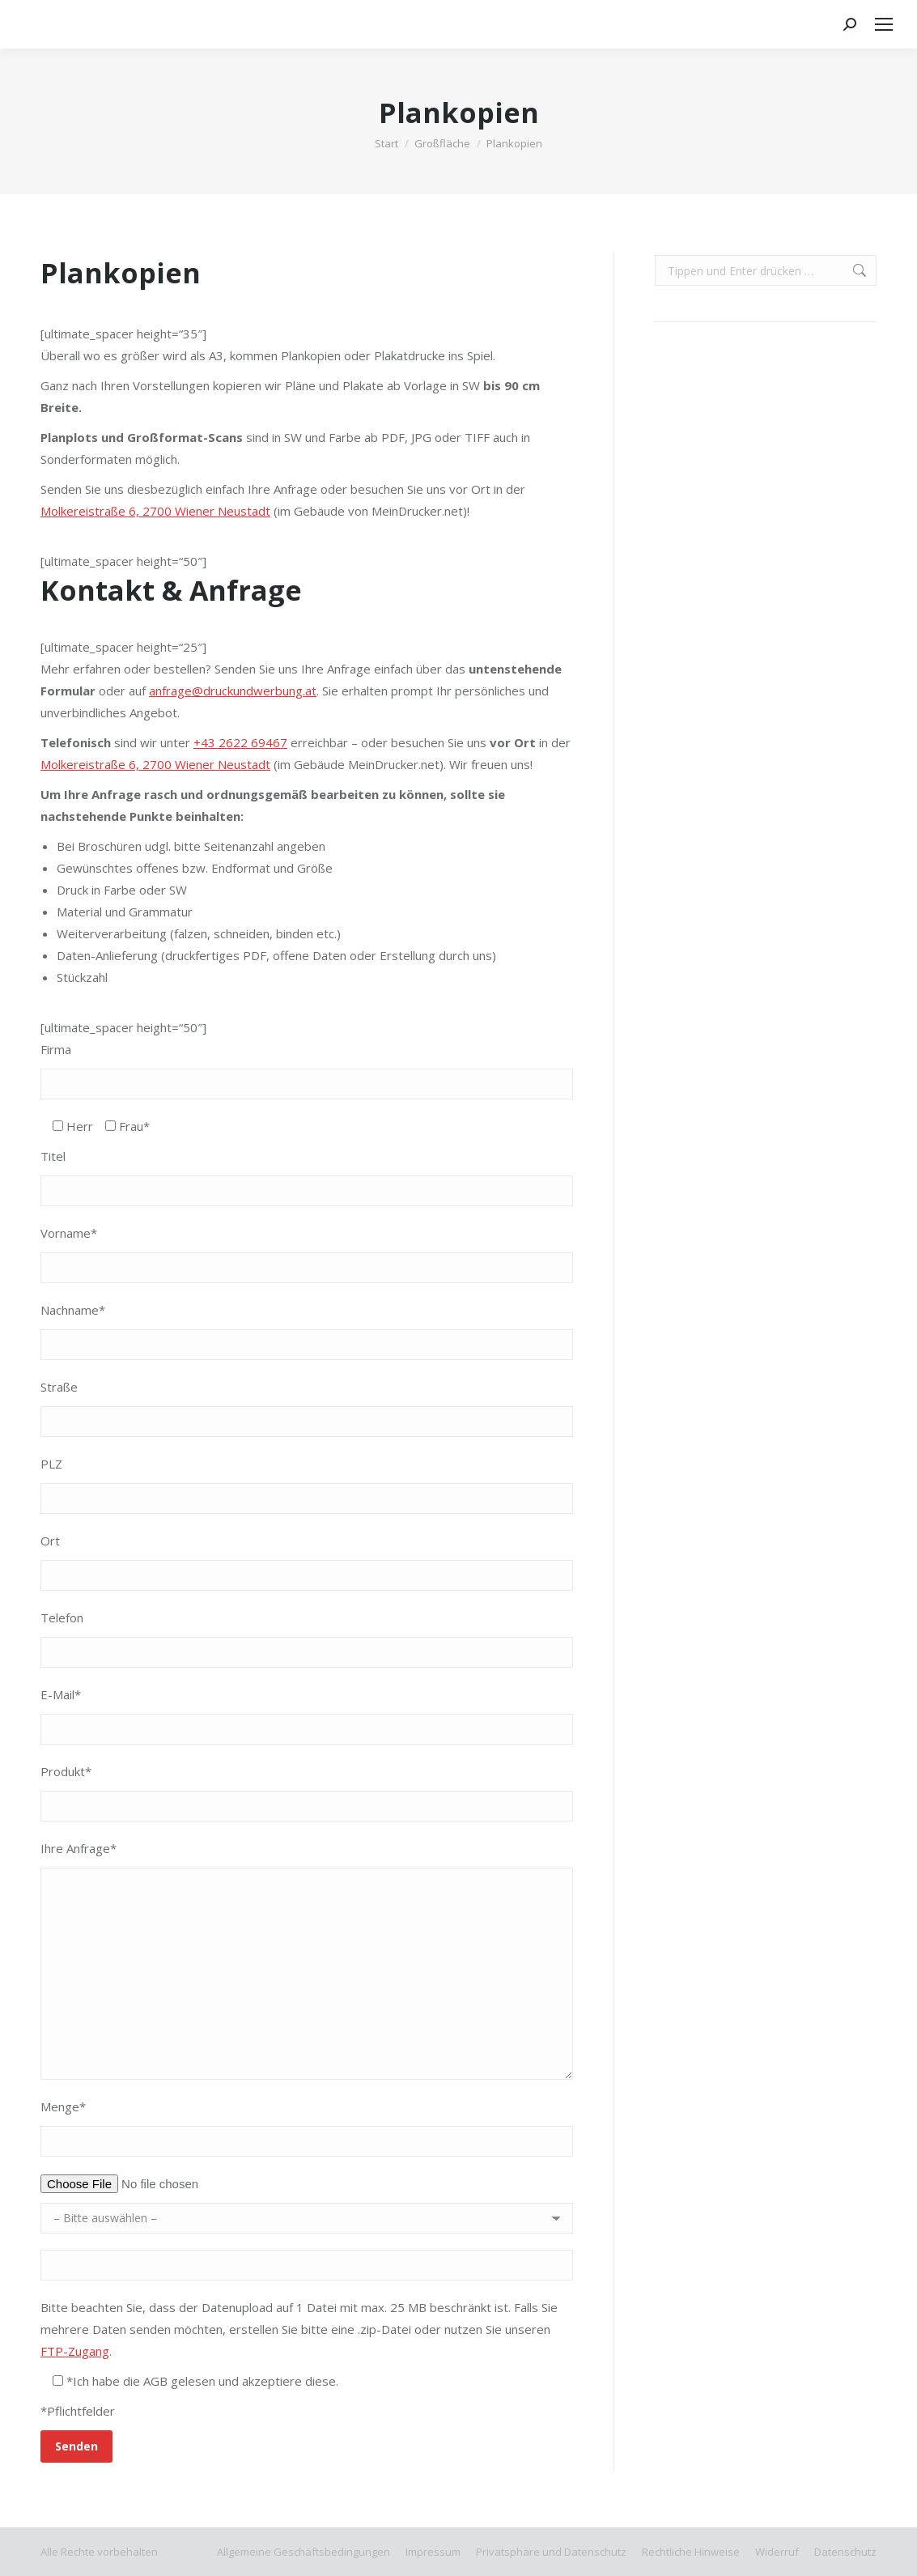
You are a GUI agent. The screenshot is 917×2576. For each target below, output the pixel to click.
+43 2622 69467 (240, 742)
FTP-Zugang (74, 2351)
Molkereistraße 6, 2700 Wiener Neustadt (155, 511)
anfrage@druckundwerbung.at (232, 690)
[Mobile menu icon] (883, 24)
